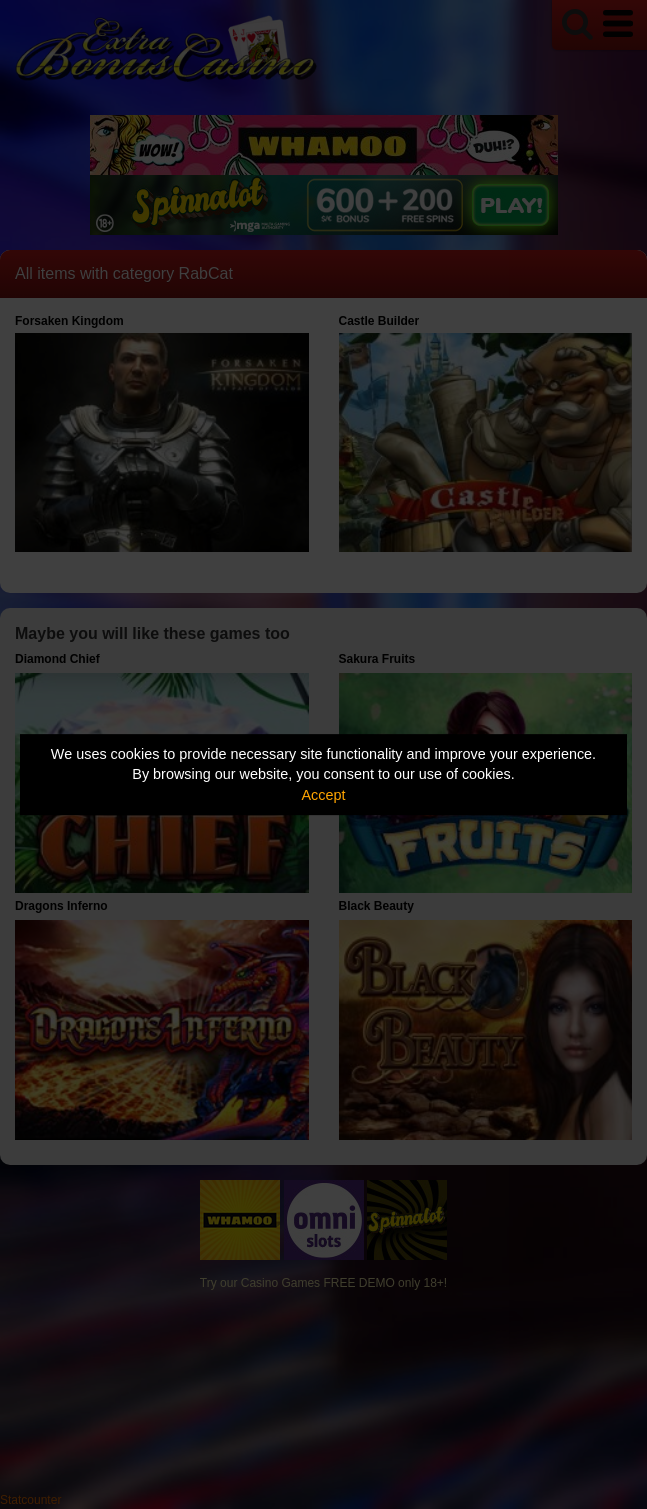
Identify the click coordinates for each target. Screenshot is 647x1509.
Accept (324, 795)
